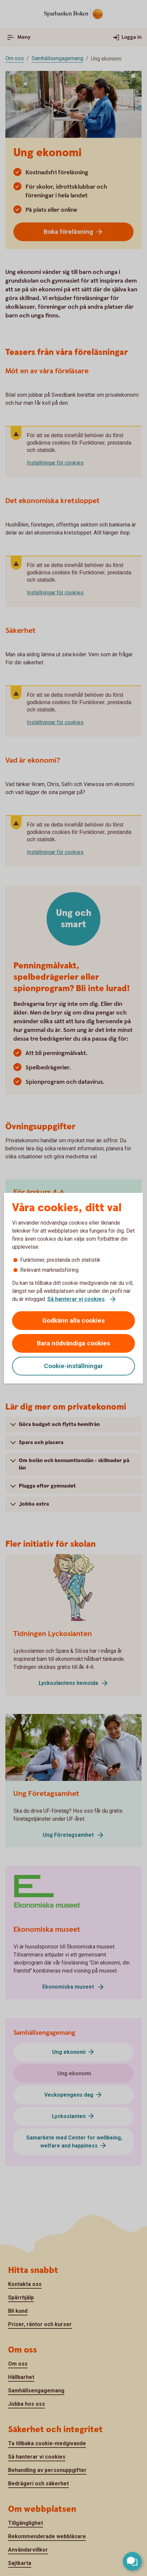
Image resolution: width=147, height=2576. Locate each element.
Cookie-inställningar (73, 1366)
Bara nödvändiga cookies (73, 1343)
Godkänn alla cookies (73, 1320)
